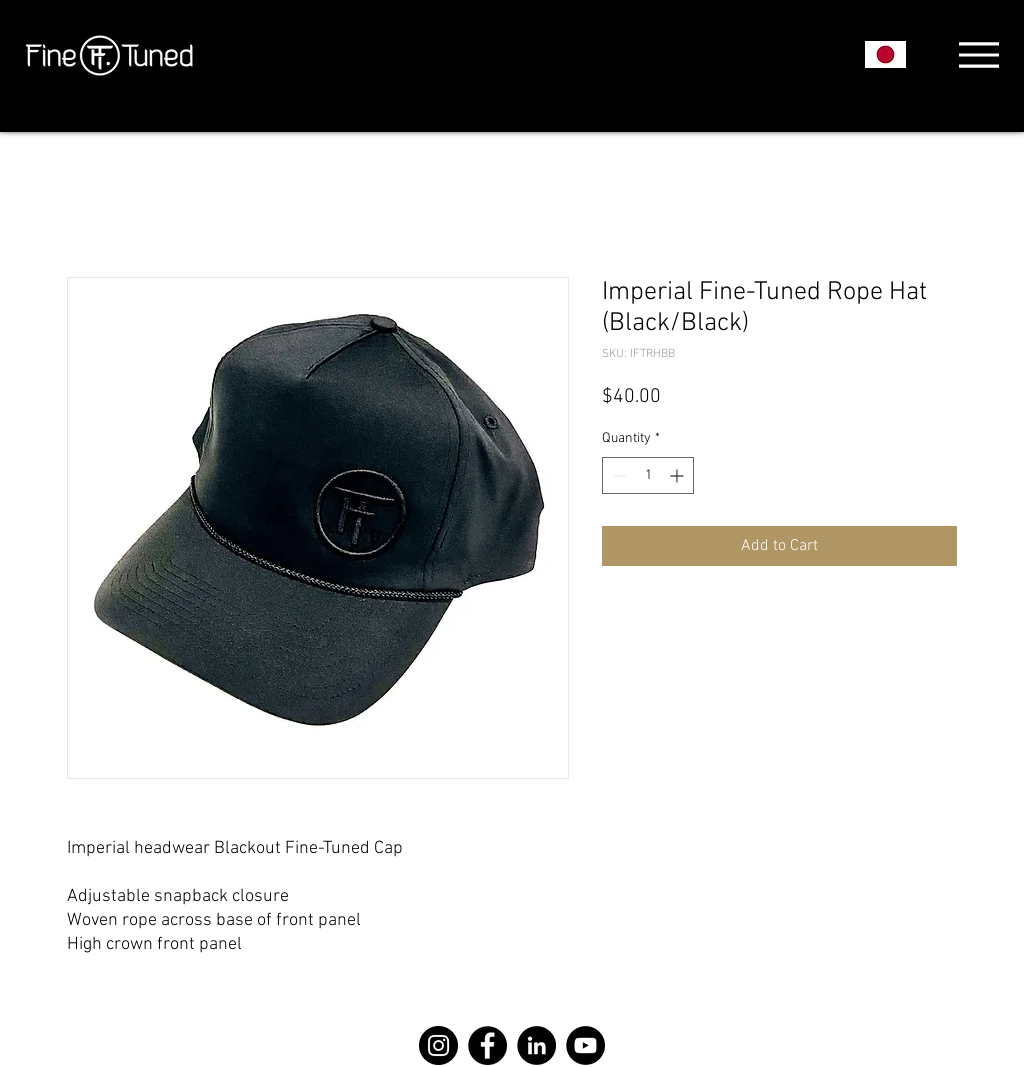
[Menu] (978, 55)
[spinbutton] (648, 475)
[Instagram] (438, 1045)
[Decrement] (617, 475)
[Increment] (678, 475)
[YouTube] (585, 1045)
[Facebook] (487, 1045)
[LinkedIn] (536, 1045)
